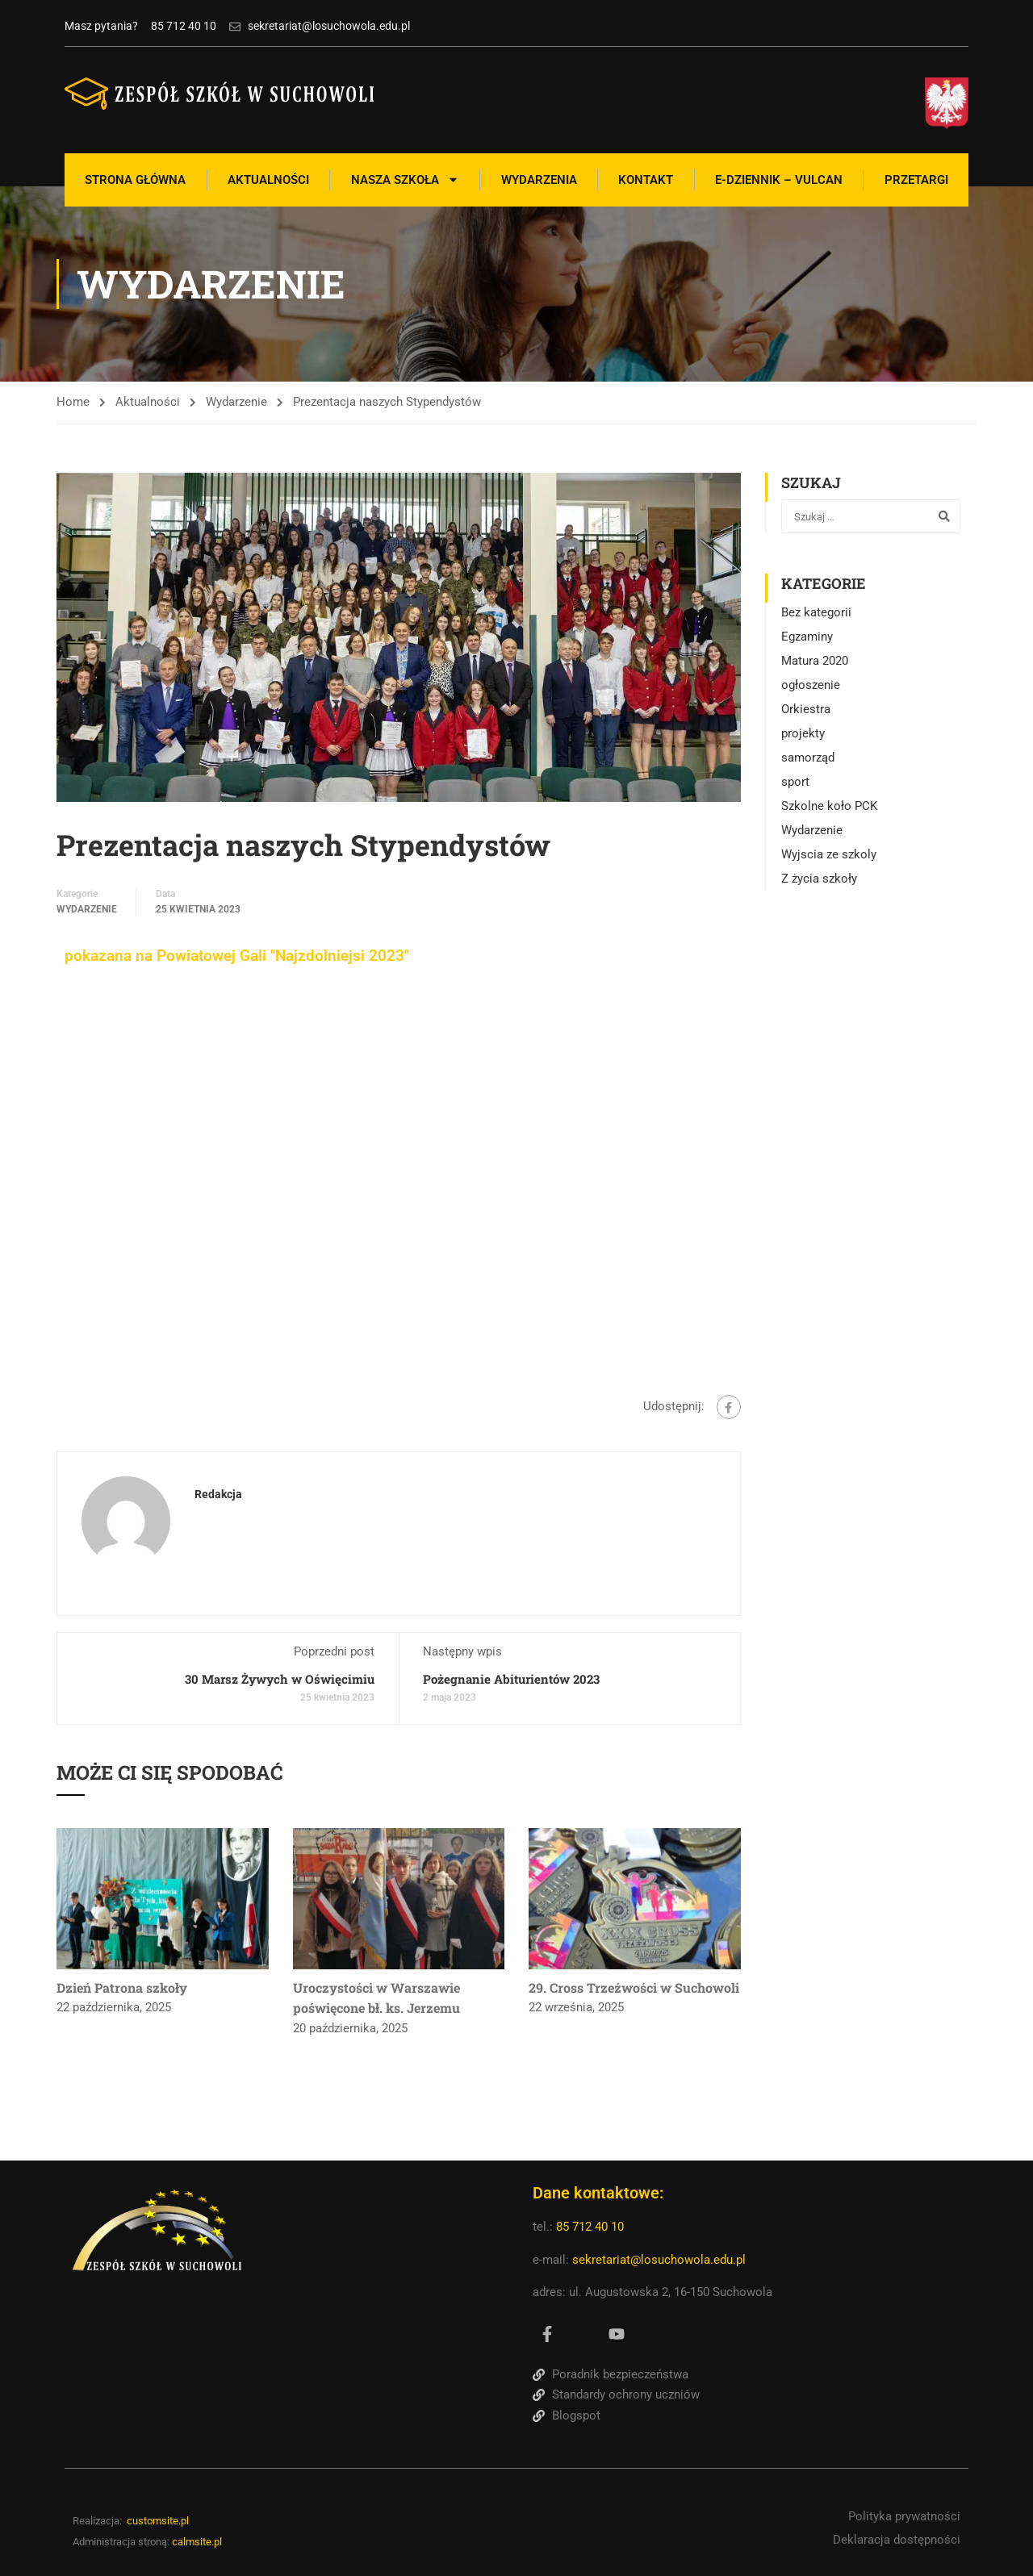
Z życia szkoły (819, 878)
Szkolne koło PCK (829, 806)
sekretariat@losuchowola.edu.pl (659, 2259)
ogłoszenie (810, 685)
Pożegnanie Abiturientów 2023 (511, 1679)
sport (795, 781)
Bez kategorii (816, 612)
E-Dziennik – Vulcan (779, 180)
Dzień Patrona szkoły (121, 1987)
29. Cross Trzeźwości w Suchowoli (634, 1987)
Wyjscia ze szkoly (828, 854)
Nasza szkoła (405, 179)
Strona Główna (135, 180)
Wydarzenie (236, 402)
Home (73, 402)
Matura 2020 (814, 660)
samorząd (807, 757)
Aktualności (268, 180)
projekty (803, 733)
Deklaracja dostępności (896, 2539)
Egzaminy (807, 636)
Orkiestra (805, 709)
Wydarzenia (539, 180)
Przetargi (916, 180)
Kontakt (645, 180)
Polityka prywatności (904, 2516)
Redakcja (218, 1494)
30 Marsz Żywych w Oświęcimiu (279, 1679)
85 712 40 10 (591, 2226)
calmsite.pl (197, 2542)
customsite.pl (158, 2521)
